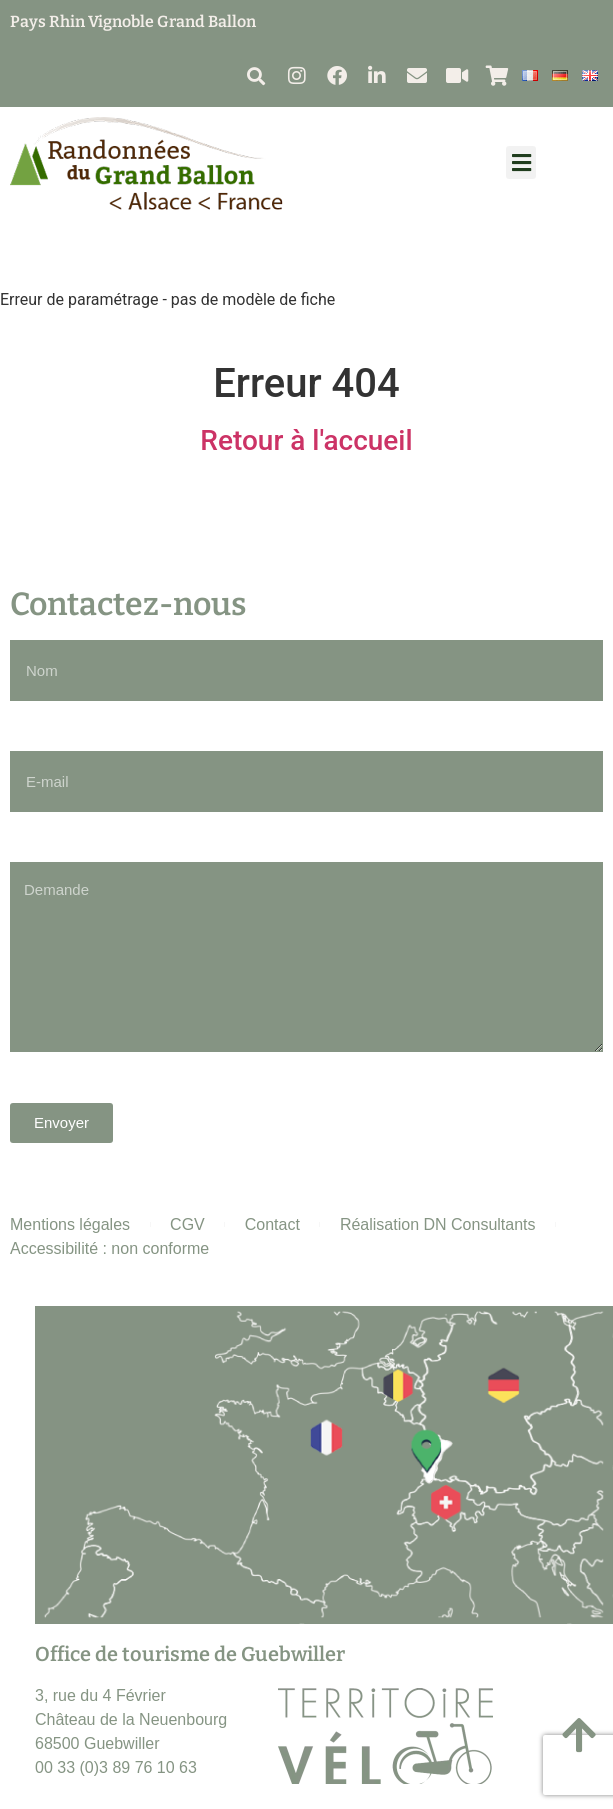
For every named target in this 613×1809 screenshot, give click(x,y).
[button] (255, 75)
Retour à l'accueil (306, 440)
